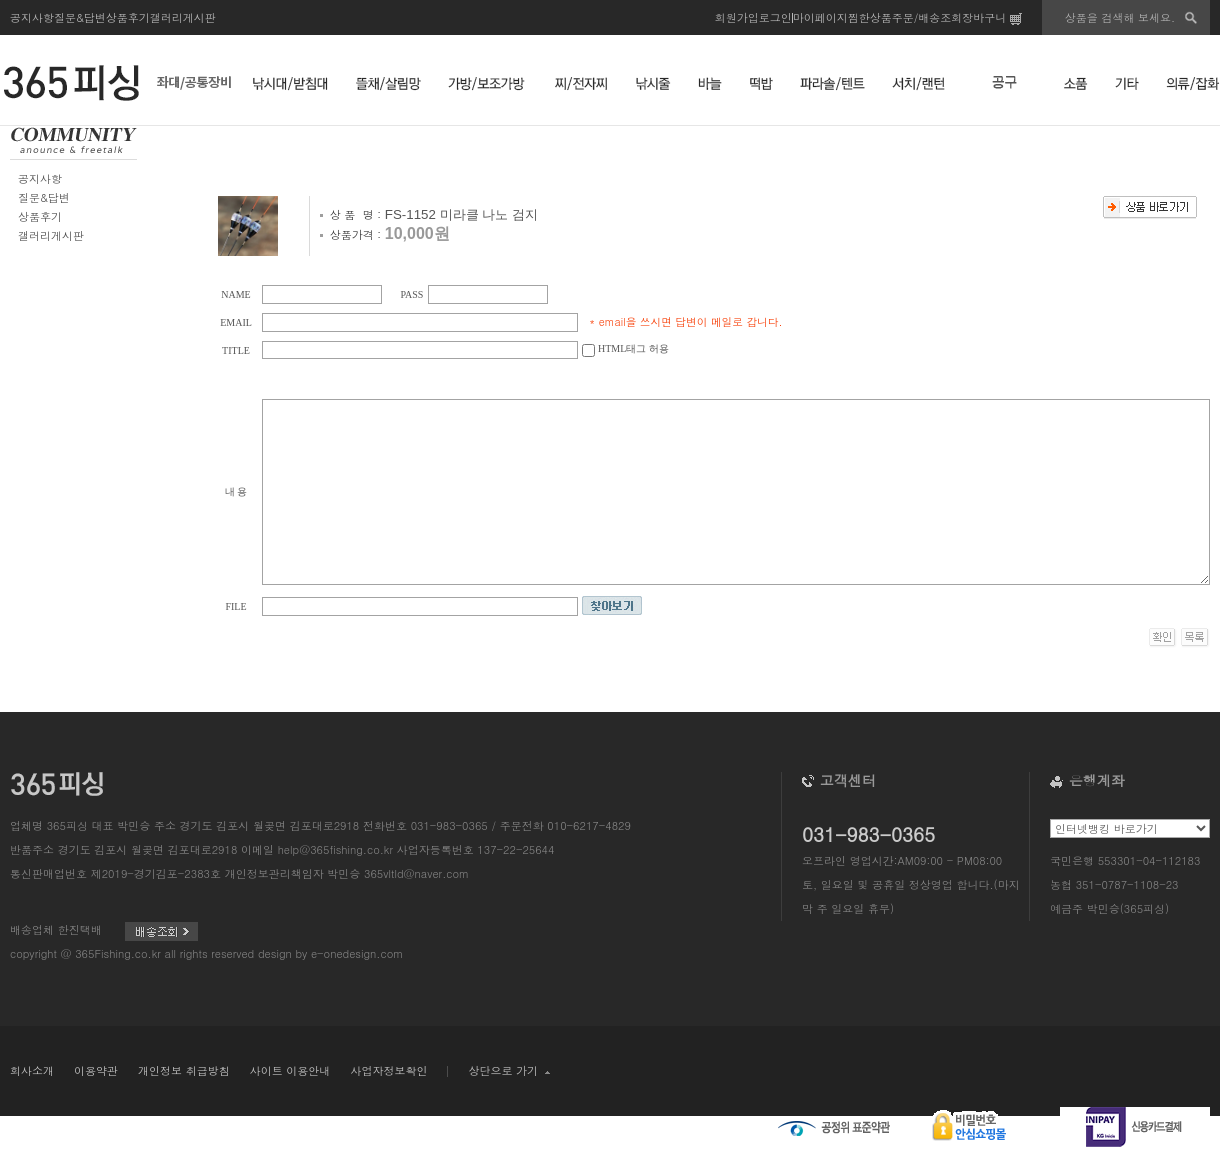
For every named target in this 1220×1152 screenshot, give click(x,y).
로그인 (775, 17)
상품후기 (128, 17)
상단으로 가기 (508, 1070)
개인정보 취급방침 (184, 1070)
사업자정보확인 (388, 1070)
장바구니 (992, 17)
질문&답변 (80, 17)
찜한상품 (870, 17)
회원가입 (737, 17)
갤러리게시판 (183, 17)
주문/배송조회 (927, 17)
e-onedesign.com (357, 953)
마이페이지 (820, 17)
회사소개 (32, 1070)
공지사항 (32, 17)
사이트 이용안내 (290, 1070)
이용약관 (96, 1070)
